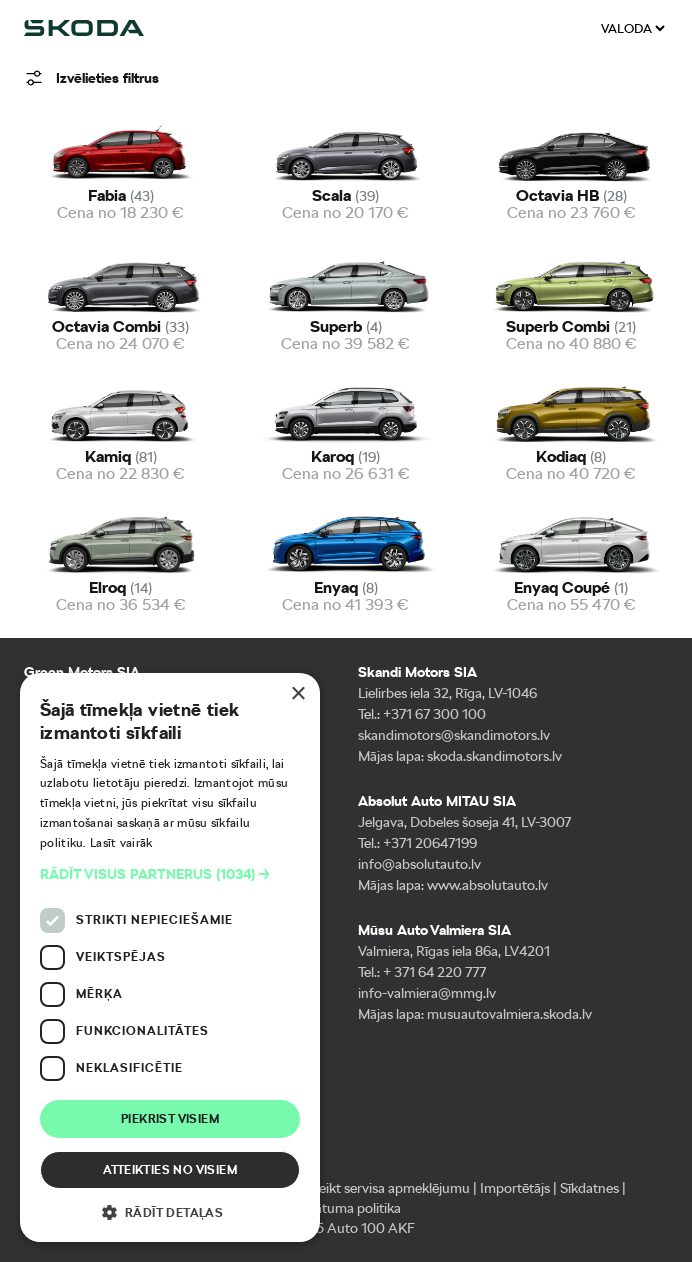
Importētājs (515, 1188)
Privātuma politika (346, 1208)
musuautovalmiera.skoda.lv (509, 1014)
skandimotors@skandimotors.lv (454, 735)
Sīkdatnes (589, 1188)
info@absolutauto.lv (419, 864)
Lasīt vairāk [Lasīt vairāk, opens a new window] (121, 843)
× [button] (297, 694)
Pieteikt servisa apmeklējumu (383, 1188)
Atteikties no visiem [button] (170, 1170)
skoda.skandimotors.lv (494, 756)
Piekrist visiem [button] (170, 1119)
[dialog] (170, 957)
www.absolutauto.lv (487, 885)
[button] (170, 874)
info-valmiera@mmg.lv (427, 993)
